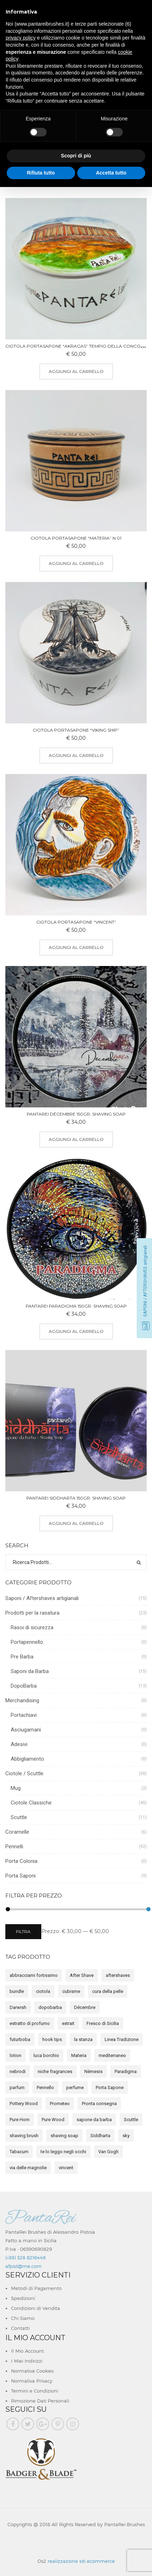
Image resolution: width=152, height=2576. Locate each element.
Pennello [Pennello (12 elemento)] (45, 2087)
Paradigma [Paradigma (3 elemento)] (126, 2071)
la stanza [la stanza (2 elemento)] (83, 2039)
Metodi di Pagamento (36, 2288)
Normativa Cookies (32, 2371)
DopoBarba (24, 1686)
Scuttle (19, 1817)
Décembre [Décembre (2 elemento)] (84, 2007)
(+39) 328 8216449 (25, 2257)
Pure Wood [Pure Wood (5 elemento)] (53, 2119)
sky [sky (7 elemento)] (126, 2135)
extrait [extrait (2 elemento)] (68, 2023)
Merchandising (22, 1700)
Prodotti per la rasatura (32, 1613)
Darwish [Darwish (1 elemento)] (18, 2007)
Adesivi (19, 1744)
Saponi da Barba (30, 1671)
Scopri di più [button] (76, 156)
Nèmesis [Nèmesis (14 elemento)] (93, 2071)
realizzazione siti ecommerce (81, 2561)
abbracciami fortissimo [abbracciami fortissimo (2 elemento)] (34, 1975)
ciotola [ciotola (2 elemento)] (43, 1991)
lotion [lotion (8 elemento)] (15, 2055)
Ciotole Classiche (31, 1802)
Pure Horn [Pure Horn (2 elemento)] (20, 2119)
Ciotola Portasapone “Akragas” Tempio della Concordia (78, 346)
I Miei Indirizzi (26, 2361)
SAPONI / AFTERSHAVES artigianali (145, 1281)
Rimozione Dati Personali (40, 2401)
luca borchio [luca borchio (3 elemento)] (46, 2055)
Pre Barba (22, 1656)
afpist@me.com (23, 2266)
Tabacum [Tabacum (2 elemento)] (19, 2151)
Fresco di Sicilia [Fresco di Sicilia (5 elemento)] (103, 2023)
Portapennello (27, 1642)
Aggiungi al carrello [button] (76, 371)
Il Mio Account (27, 2351)
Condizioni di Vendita (35, 2308)
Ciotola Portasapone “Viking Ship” (76, 730)
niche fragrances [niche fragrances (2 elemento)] (55, 2071)
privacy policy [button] (21, 38)
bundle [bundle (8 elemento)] (17, 1991)
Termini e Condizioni (34, 2391)
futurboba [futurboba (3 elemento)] (20, 2039)
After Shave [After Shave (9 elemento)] (82, 1975)
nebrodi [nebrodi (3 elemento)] (18, 2071)
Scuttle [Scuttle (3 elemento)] (131, 2119)
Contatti (20, 2328)
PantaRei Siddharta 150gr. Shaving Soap (76, 1498)
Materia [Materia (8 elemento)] (79, 2055)
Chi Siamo (23, 2318)
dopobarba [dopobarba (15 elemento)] (50, 2007)
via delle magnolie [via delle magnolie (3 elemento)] (28, 2167)
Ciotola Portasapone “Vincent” (76, 922)
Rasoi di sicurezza (32, 1627)
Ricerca (139, 1562)
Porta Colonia (21, 1861)
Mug (16, 1788)
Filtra (23, 1931)
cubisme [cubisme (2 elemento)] (71, 1991)
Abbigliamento (27, 1759)
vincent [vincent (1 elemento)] (66, 2167)
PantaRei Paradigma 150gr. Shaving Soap (76, 1306)
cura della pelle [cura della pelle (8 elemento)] (107, 1991)
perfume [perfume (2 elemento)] (75, 2087)
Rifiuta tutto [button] (41, 173)
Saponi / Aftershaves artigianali (42, 1598)
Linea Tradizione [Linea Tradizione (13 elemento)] (121, 2039)
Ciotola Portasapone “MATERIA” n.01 (76, 538)
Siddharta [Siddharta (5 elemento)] (100, 2135)
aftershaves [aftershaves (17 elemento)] (118, 1975)
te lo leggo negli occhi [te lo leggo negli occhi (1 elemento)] (63, 2151)
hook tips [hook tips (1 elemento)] (52, 2039)
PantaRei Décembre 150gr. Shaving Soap (76, 1114)
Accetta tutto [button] (111, 173)
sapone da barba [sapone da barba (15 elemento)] (94, 2119)
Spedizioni (23, 2298)
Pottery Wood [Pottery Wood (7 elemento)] (24, 2103)
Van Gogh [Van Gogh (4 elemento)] (108, 2151)
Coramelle (17, 1832)
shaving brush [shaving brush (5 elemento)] (24, 2135)
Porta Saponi (20, 1876)
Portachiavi (24, 1715)
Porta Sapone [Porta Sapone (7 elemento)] (110, 2087)
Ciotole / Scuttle (24, 1773)
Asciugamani (26, 1729)
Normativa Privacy (31, 2381)
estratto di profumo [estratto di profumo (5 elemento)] (30, 2023)
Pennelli (14, 1846)
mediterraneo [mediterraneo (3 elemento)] (112, 2055)
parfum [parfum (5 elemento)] (17, 2087)
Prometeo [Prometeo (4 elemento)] (60, 2103)
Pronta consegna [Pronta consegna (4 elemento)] (99, 2103)
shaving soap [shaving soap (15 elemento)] (64, 2135)
